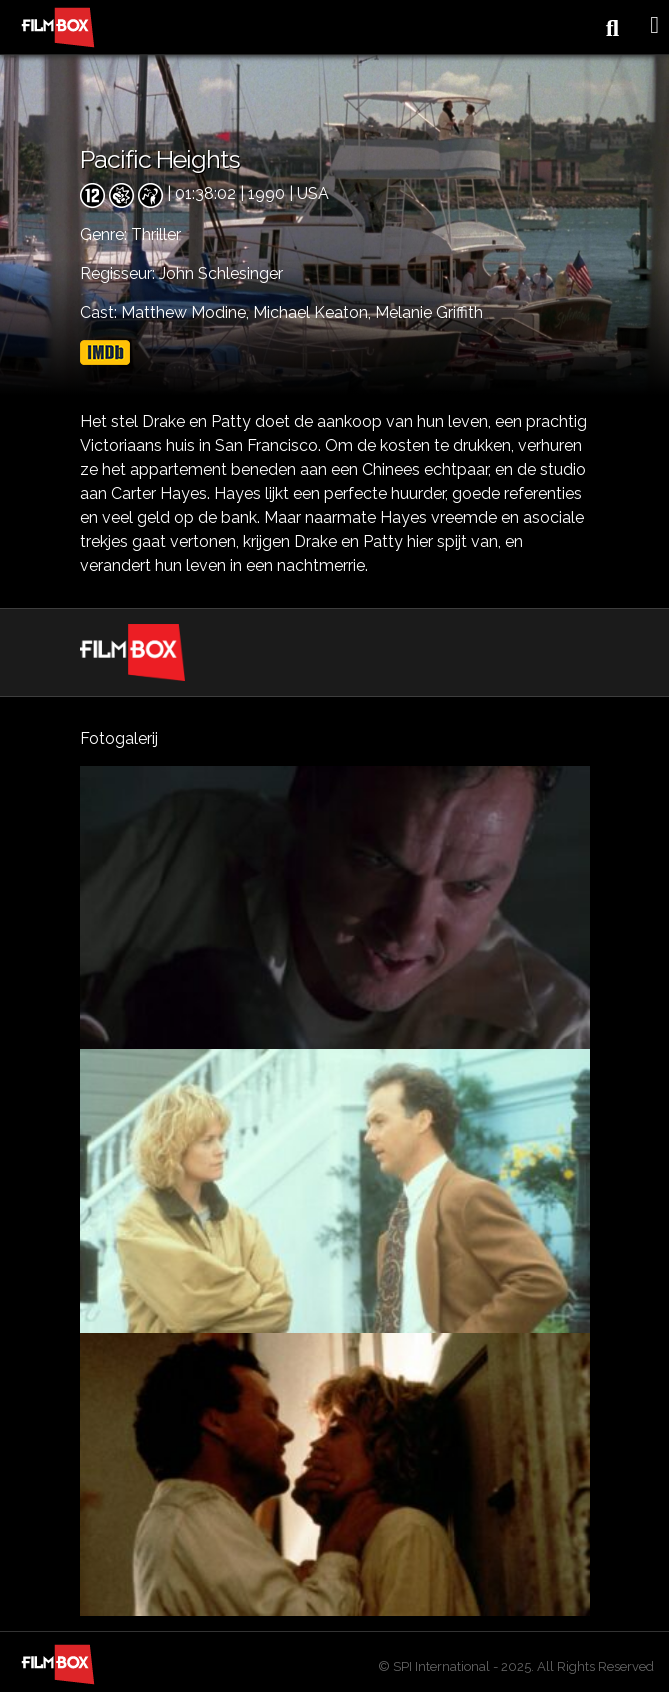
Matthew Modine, (187, 312)
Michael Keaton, (314, 312)
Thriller (156, 234)
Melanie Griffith (429, 312)
